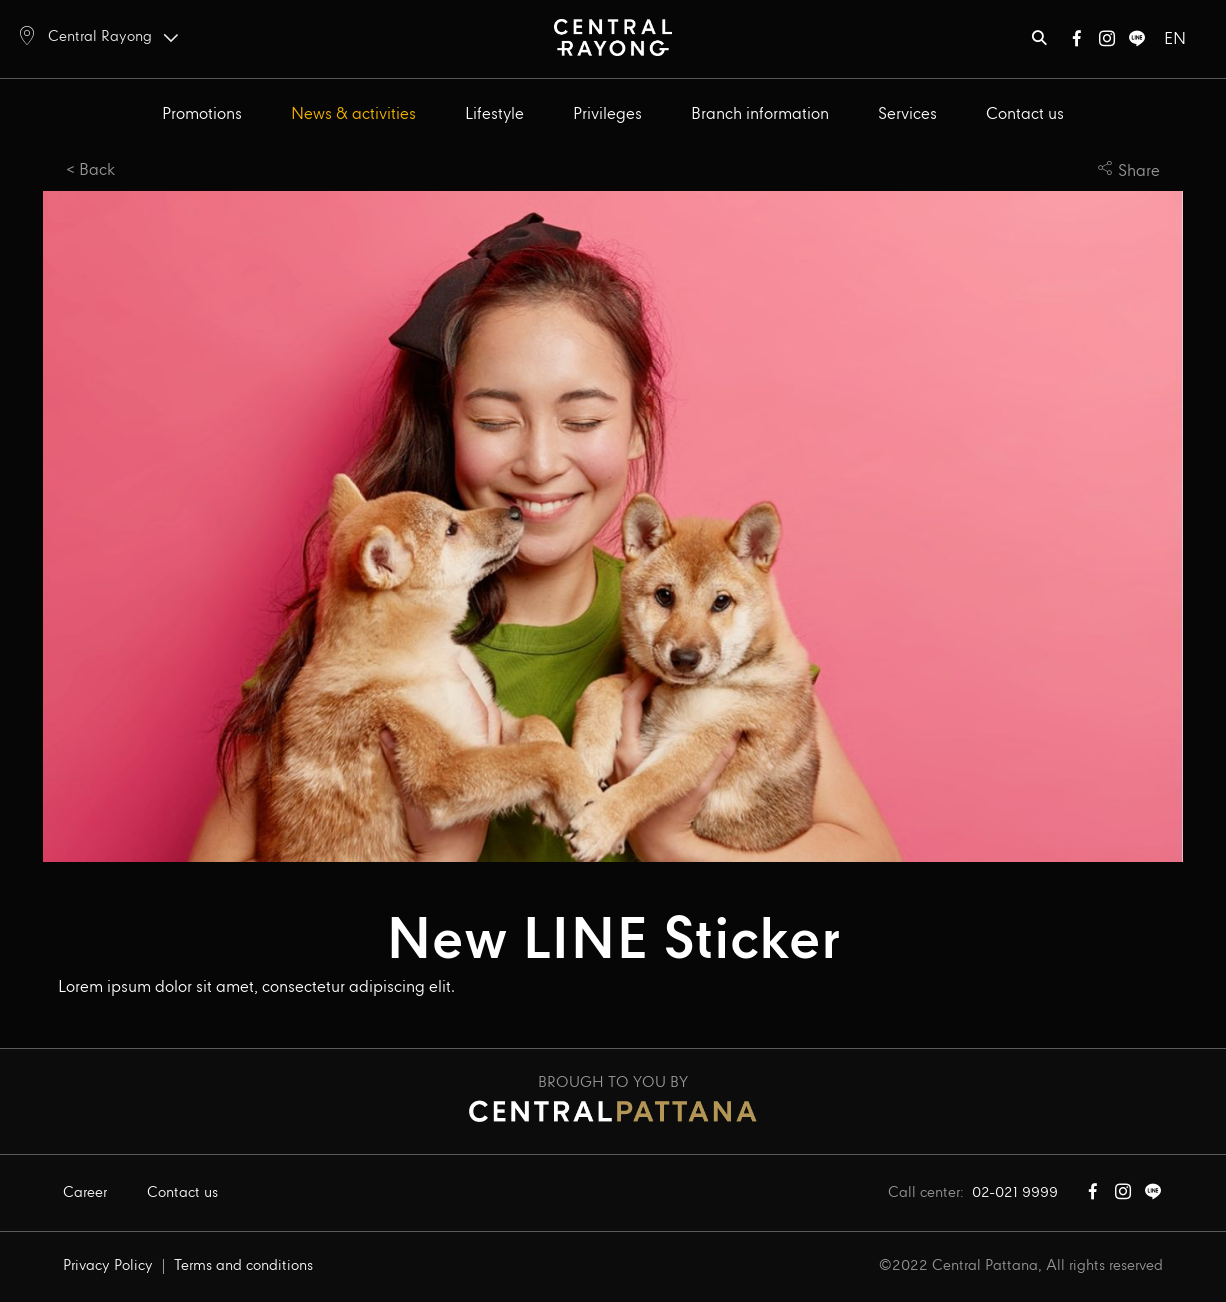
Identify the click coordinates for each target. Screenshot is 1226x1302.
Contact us (1025, 114)
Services (907, 114)
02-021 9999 (1015, 1193)
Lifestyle (494, 114)
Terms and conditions (243, 1266)
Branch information (760, 114)
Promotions (202, 114)
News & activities (353, 114)
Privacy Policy (108, 1266)
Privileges (607, 114)
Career (85, 1193)
